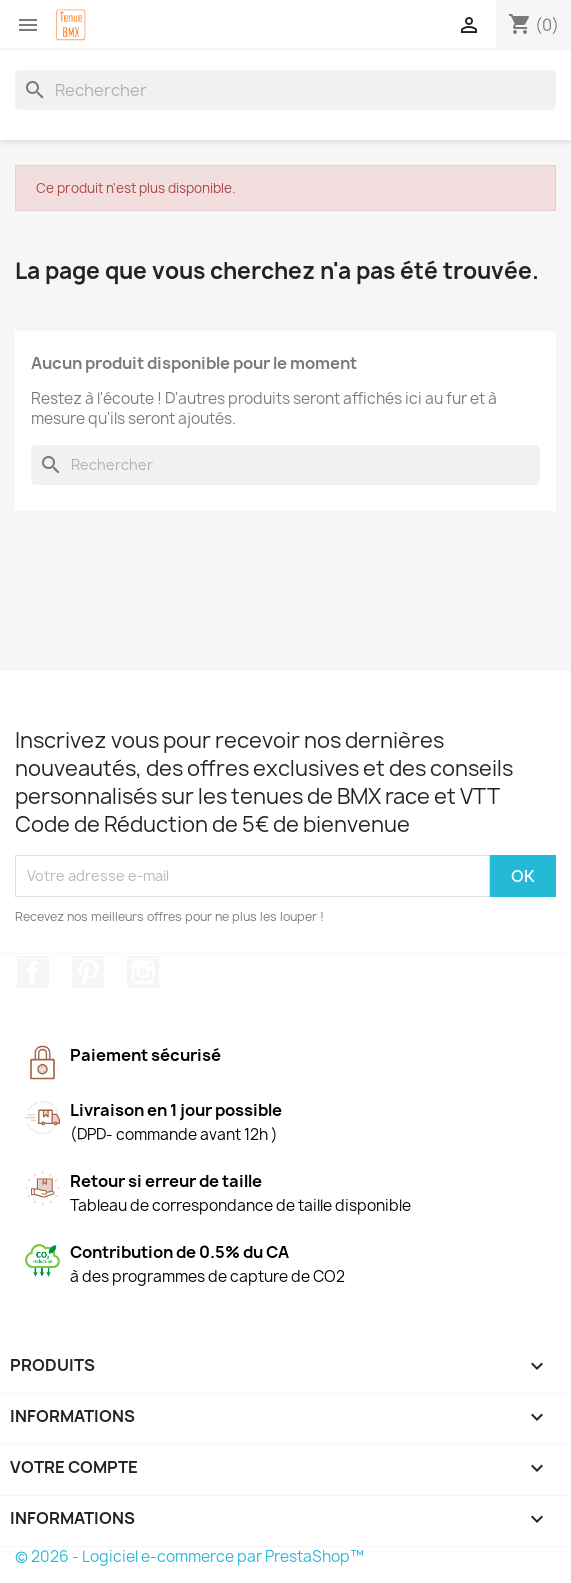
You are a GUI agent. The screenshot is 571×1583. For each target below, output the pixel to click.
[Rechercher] (285, 90)
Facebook (33, 972)
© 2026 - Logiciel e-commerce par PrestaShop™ (189, 1556)
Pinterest (88, 972)
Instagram (143, 972)
